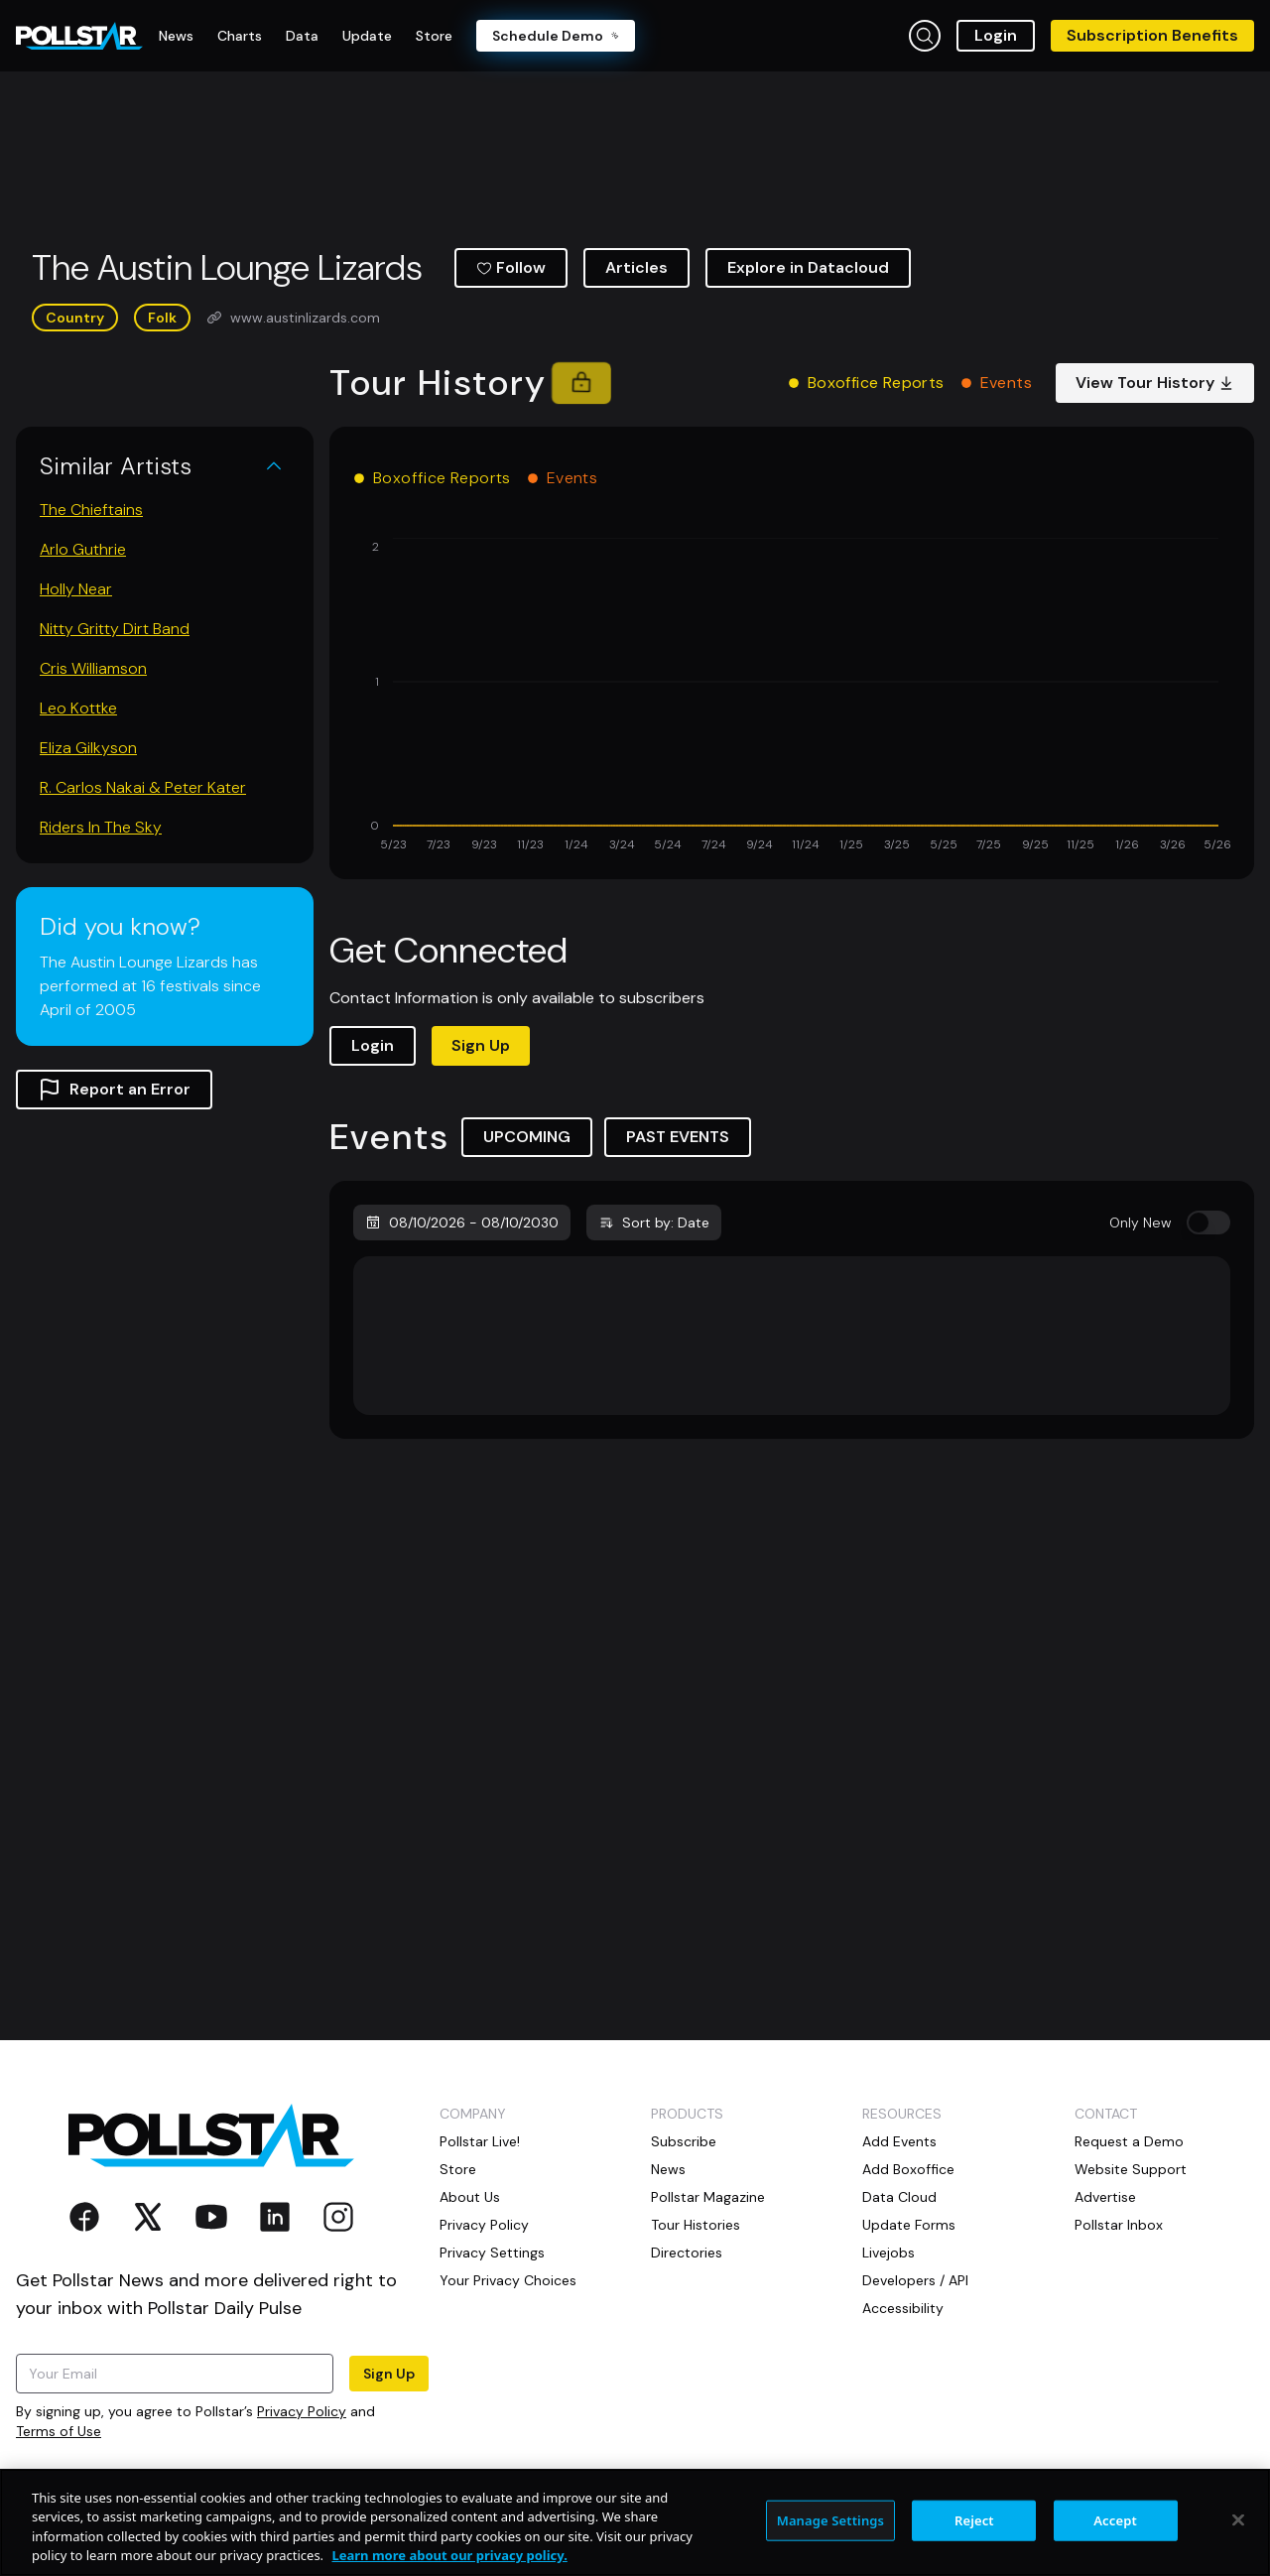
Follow (511, 267)
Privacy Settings (492, 2252)
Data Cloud (899, 2197)
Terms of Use (58, 2431)
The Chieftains (91, 509)
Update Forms (908, 2225)
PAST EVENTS (677, 1136)
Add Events (899, 2141)
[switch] (1208, 1222)
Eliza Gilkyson (88, 747)
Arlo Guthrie (83, 549)
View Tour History (1155, 382)
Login (995, 35)
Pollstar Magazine (708, 2197)
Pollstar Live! (480, 2141)
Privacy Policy (301, 2411)
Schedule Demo (555, 36)
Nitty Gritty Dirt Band (115, 628)
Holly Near (76, 589)
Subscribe (683, 2141)
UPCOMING (527, 1136)
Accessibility (903, 2308)
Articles (636, 267)
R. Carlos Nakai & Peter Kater (143, 787)
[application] (791, 696)
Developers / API (915, 2280)
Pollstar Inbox (1119, 2225)
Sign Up (480, 1045)
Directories (686, 2252)
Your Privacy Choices (508, 2280)
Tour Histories (695, 2225)
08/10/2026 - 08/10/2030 (462, 1222)
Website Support (1131, 2169)
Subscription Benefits (1152, 35)
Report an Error (114, 1089)
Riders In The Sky (101, 827)
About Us (470, 2197)
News (668, 2169)
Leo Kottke (78, 708)
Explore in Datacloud (808, 267)
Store (458, 2169)
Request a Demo (1129, 2141)
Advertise (1105, 2197)
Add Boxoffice (908, 2169)
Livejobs (888, 2252)
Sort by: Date (653, 1222)
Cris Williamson (93, 668)
